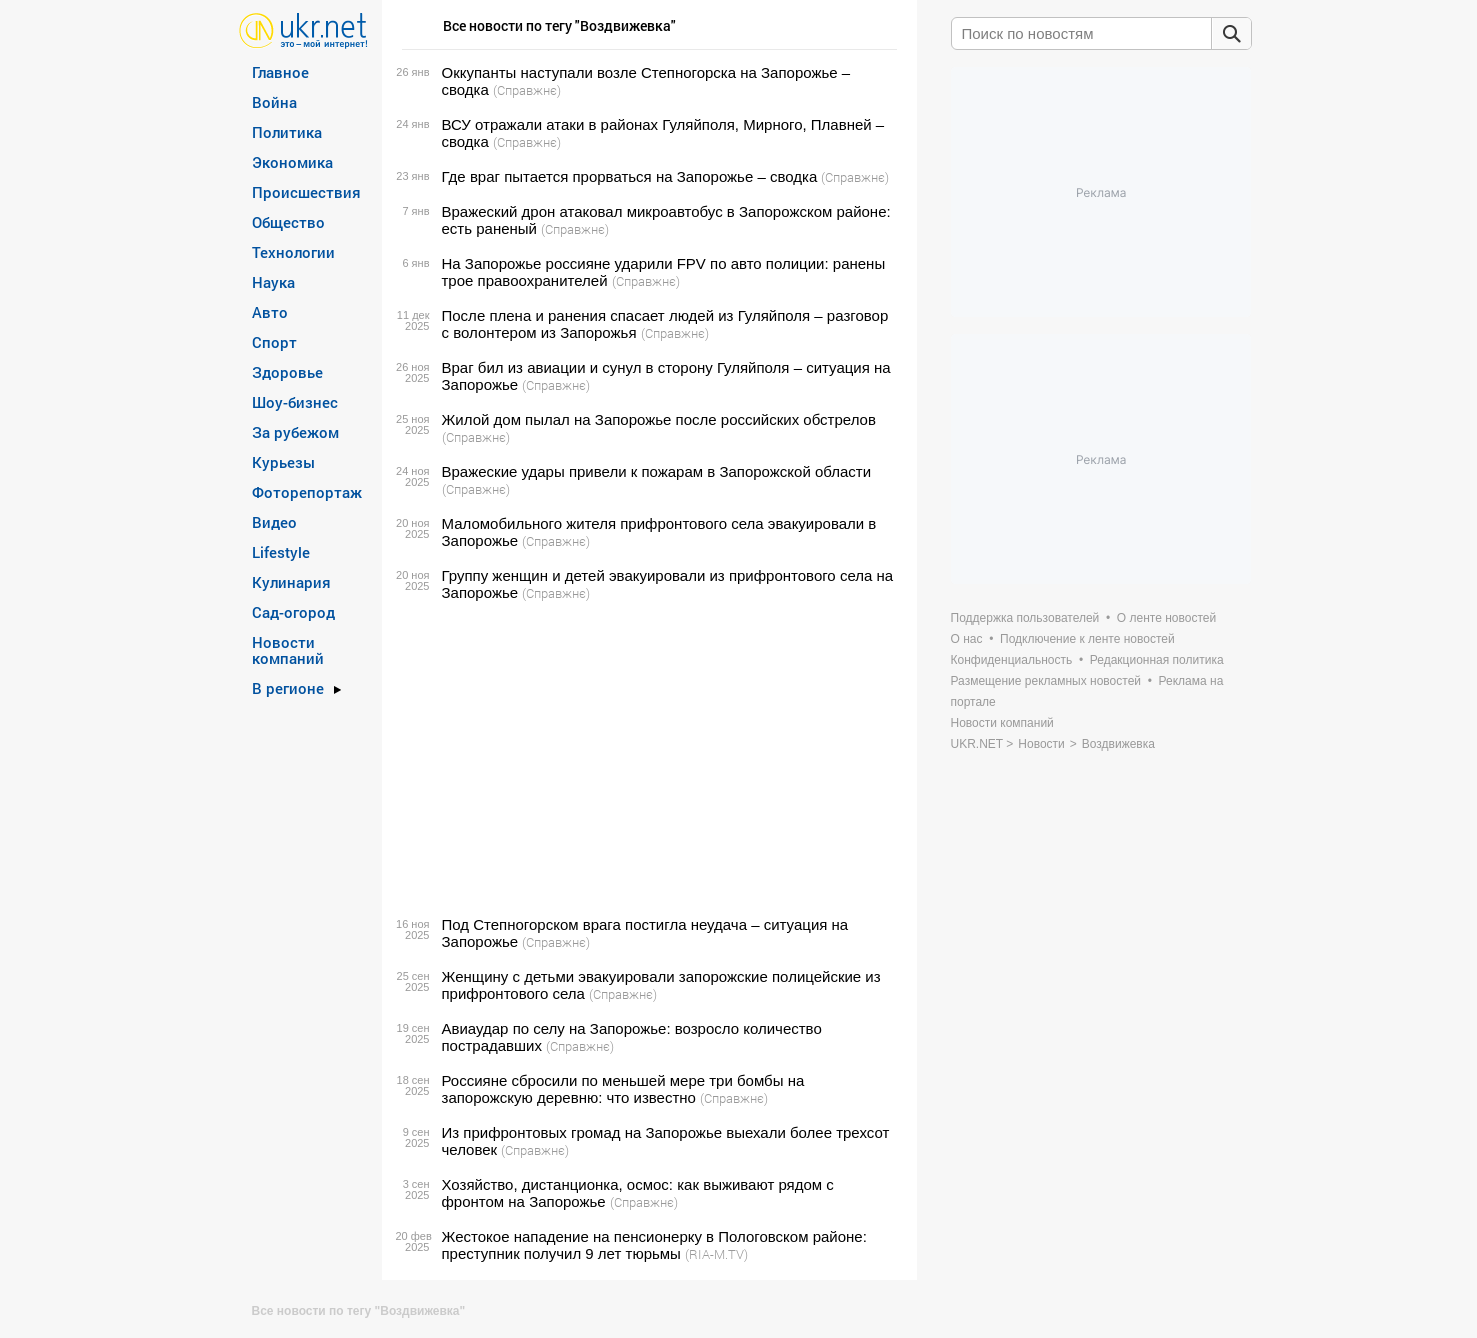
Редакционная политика (1157, 660)
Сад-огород (293, 612)
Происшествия (306, 192)
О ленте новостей (1166, 618)
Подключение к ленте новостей (1087, 639)
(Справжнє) (527, 90)
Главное (280, 72)
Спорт (274, 342)
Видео (274, 522)
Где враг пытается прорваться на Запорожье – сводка (630, 176)
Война (274, 102)
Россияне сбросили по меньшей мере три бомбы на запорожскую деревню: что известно (623, 1089)
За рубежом (295, 432)
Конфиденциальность (1012, 660)
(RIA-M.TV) (716, 1254)
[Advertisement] (646, 759)
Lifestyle (281, 552)
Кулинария (291, 582)
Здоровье (287, 372)
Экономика (292, 162)
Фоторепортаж (307, 492)
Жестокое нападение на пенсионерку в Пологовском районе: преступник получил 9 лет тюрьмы (654, 1245)
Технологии (293, 252)
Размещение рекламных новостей (1046, 681)
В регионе (288, 688)
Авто (270, 312)
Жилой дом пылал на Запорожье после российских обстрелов (659, 419)
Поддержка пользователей (1025, 618)
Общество (288, 222)
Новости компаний (288, 650)
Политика (287, 132)
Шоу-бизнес (295, 402)
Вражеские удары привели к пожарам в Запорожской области (657, 471)
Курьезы (283, 462)
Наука (273, 282)
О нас (967, 639)
